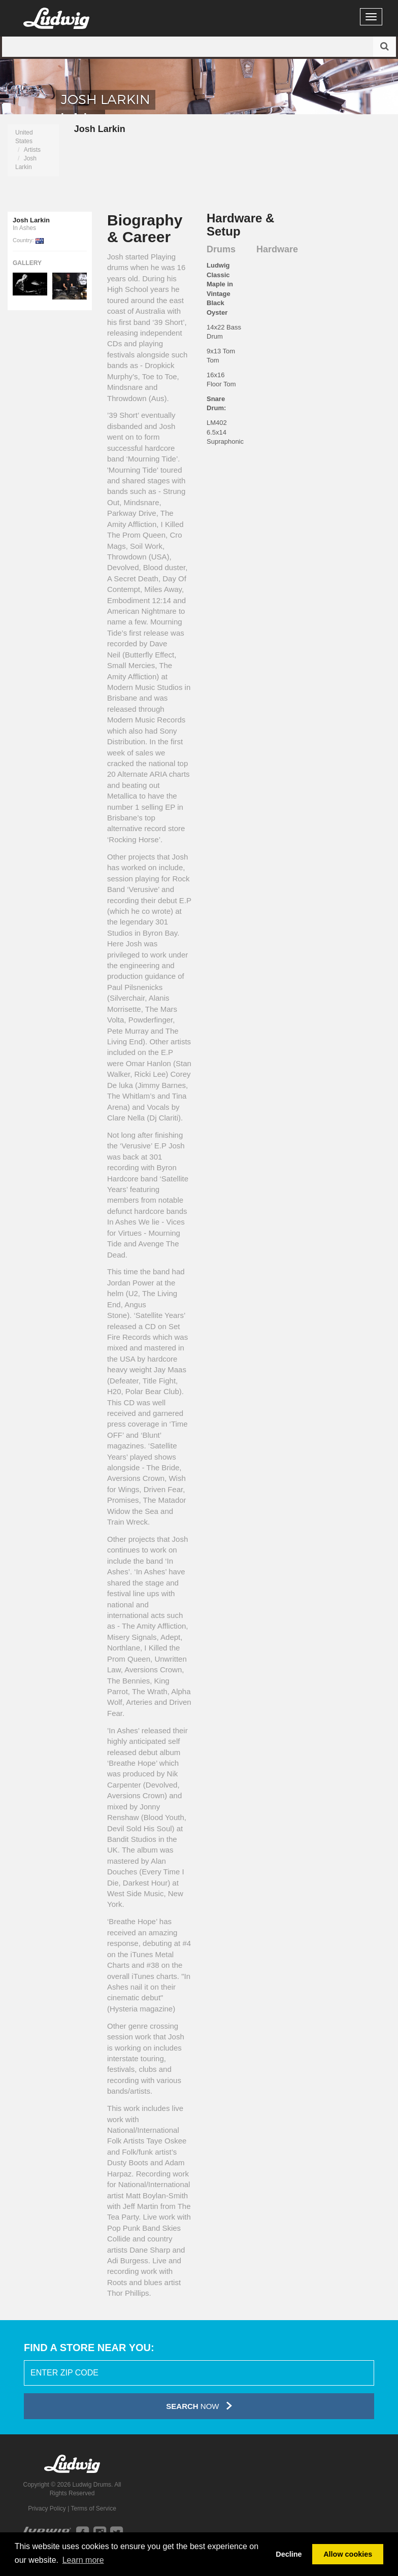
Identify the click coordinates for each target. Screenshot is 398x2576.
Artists (32, 149)
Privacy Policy (47, 2508)
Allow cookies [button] (347, 2554)
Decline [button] (289, 2554)
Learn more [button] (83, 2560)
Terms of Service (93, 2508)
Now (198, 2405)
